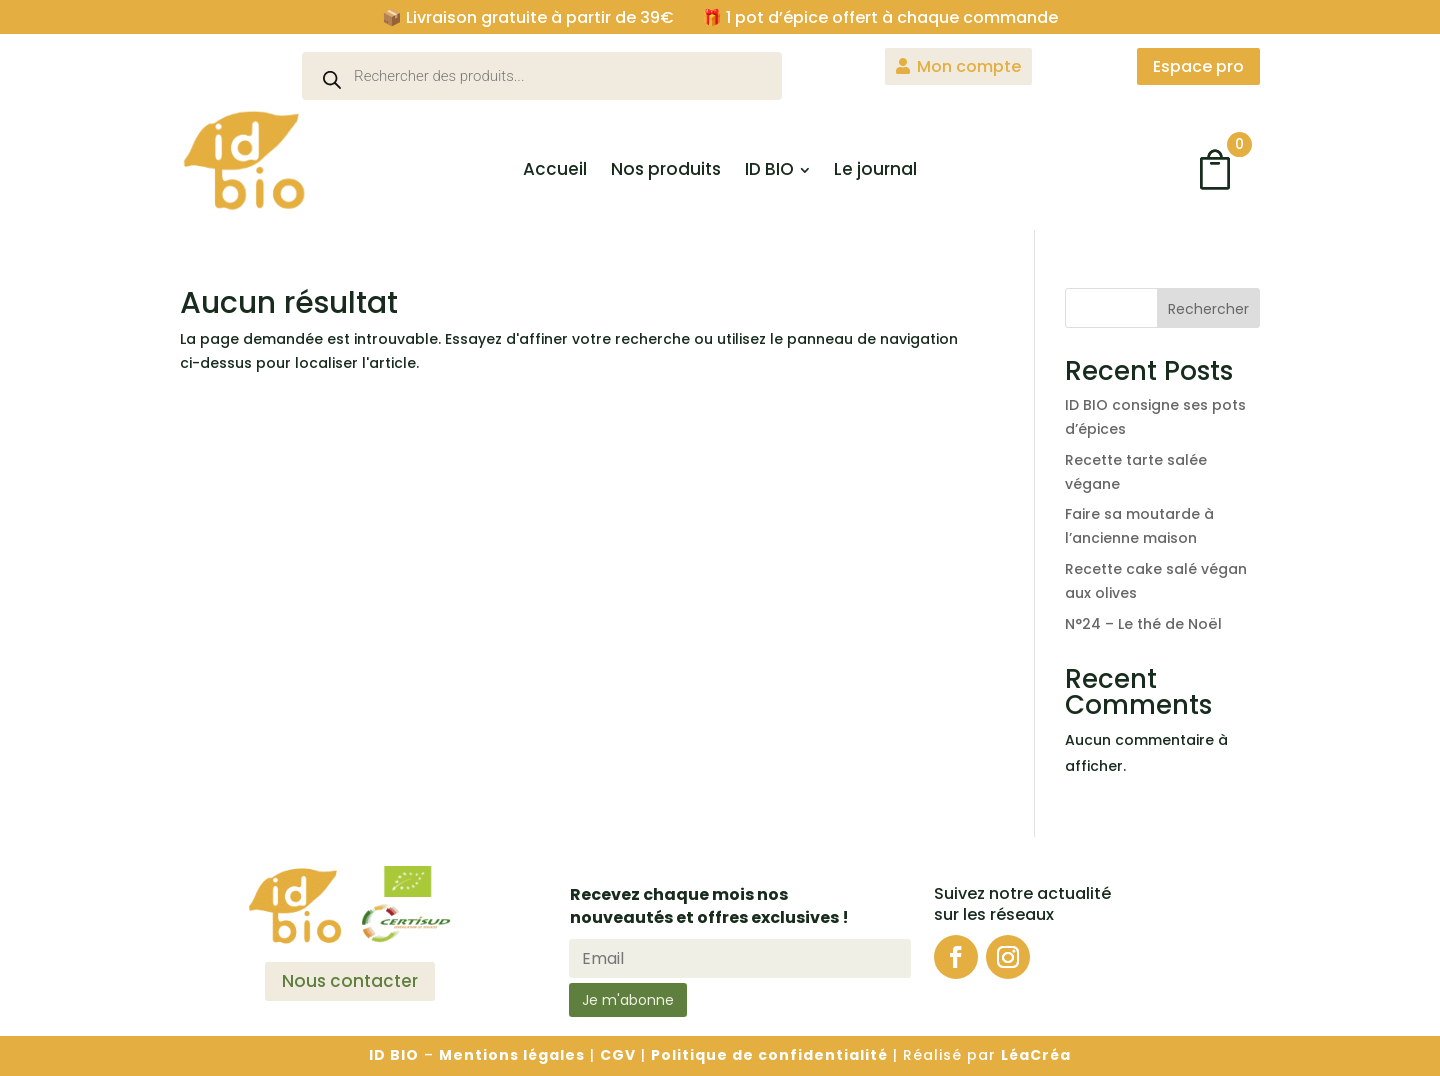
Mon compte (969, 66)
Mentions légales (512, 1055)
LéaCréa (1036, 1055)
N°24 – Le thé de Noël (1143, 624)
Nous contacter (350, 981)
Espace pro (1198, 66)
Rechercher (1208, 309)
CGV (618, 1055)
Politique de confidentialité (769, 1055)
